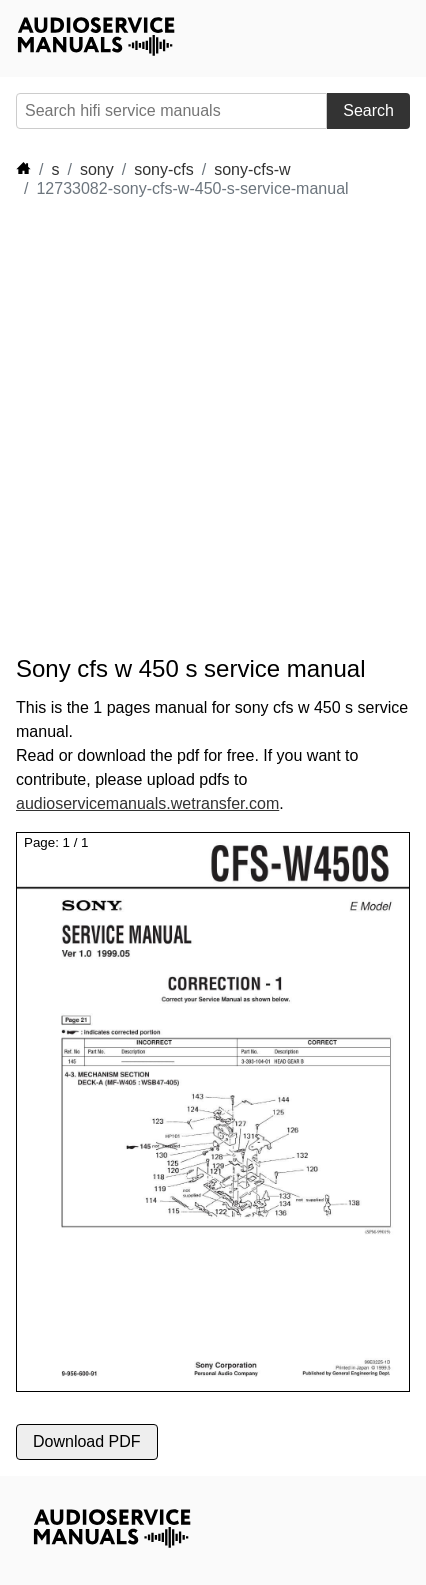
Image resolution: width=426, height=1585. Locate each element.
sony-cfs (164, 169)
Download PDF (87, 1441)
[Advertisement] (213, 427)
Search (368, 110)
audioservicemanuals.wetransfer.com (147, 803)
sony (97, 169)
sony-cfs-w (252, 169)
